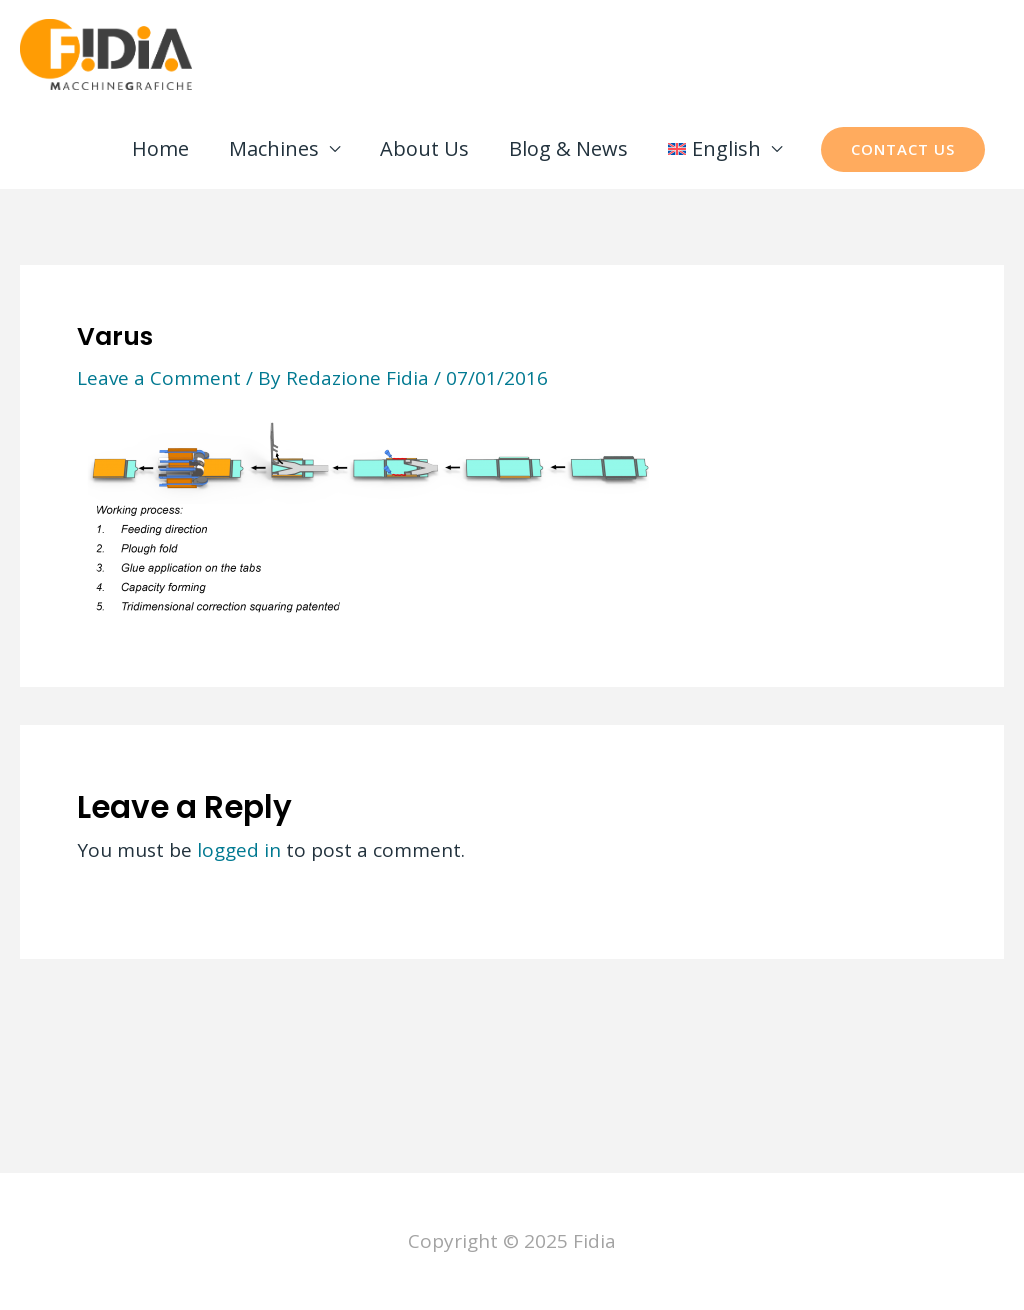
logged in (239, 850)
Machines (274, 148)
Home (160, 148)
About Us (424, 148)
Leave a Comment (159, 378)
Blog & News (568, 148)
